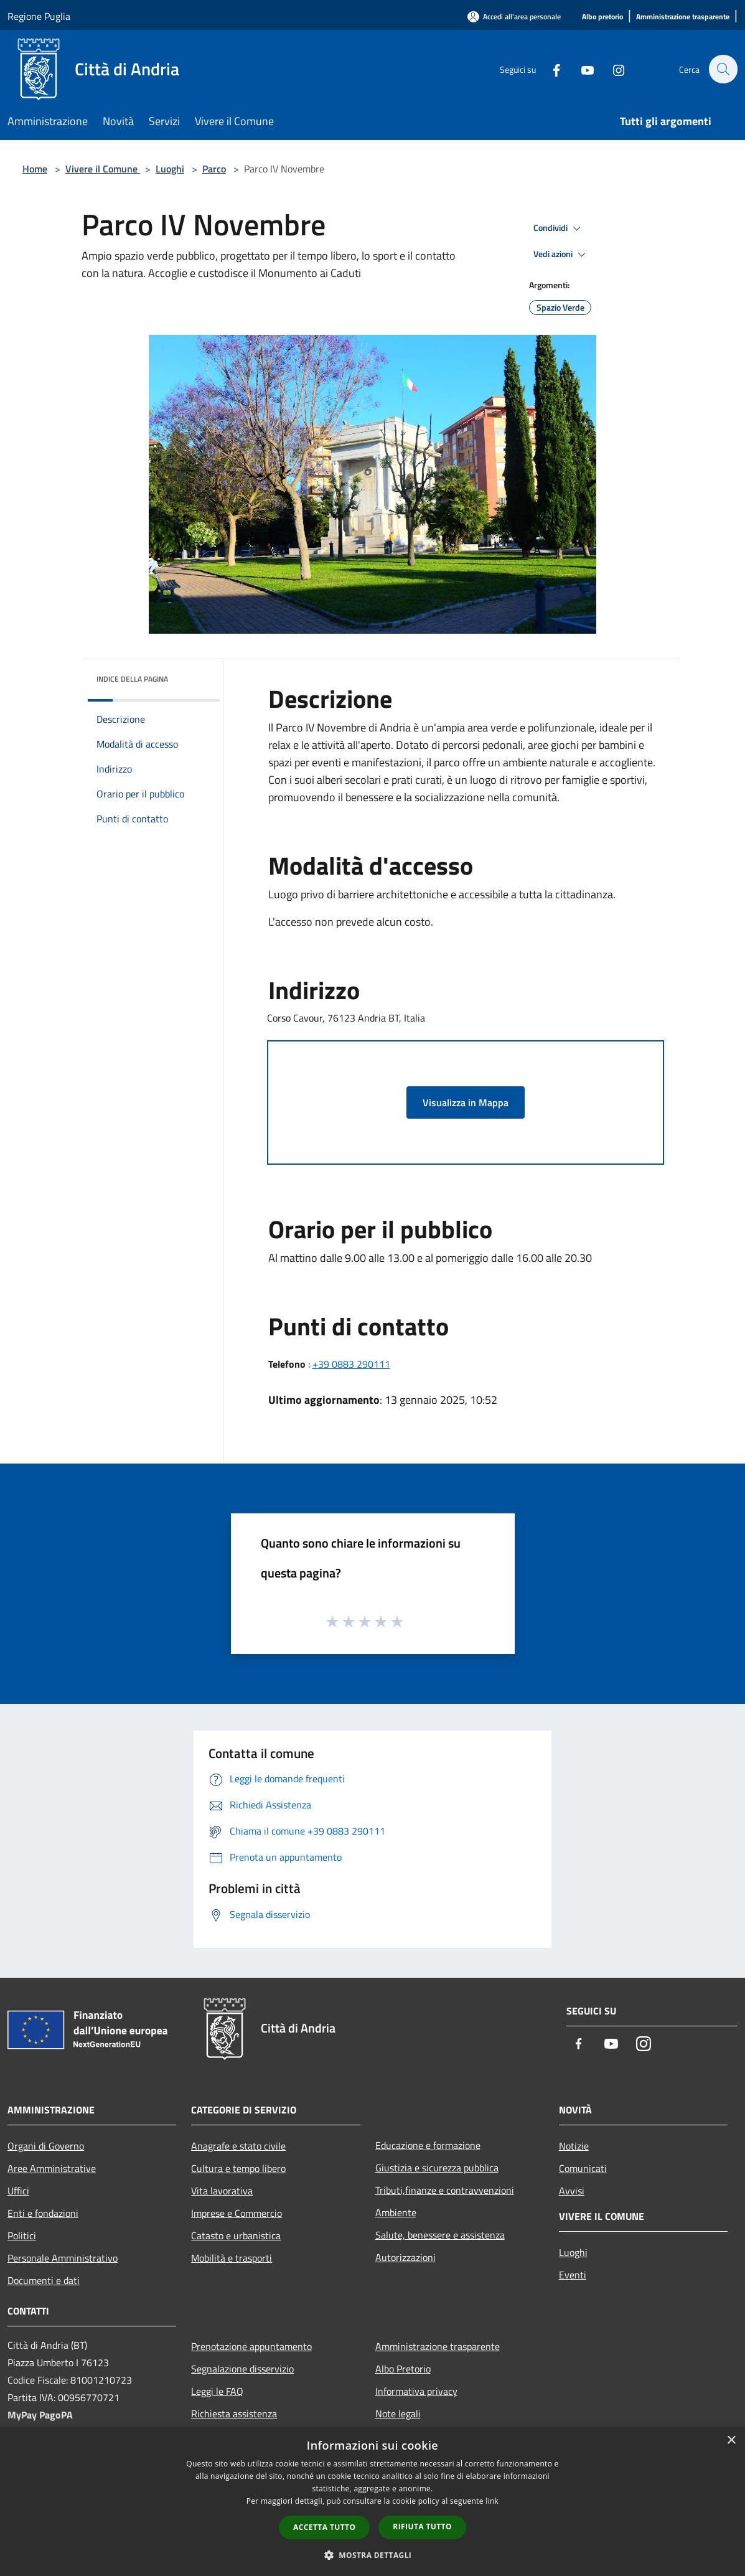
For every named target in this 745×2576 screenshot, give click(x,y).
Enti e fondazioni (42, 2213)
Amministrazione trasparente (437, 2346)
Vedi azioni (561, 254)
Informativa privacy (416, 2391)
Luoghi (170, 168)
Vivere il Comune (102, 168)
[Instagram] (611, 68)
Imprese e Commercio (236, 2213)
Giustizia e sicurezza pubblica (437, 2167)
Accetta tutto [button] (324, 2527)
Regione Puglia (38, 16)
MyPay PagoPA (40, 2414)
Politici (21, 2235)
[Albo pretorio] (602, 17)
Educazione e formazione (427, 2145)
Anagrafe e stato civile (238, 2145)
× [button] (731, 2440)
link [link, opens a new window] (492, 2501)
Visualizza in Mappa (465, 1102)
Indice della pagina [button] (132, 679)
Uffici (18, 2190)
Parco (214, 168)
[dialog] (372, 2501)
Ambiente (395, 2212)
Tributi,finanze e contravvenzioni (444, 2190)
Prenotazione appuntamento (251, 2346)
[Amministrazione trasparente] (682, 17)
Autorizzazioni (405, 2257)
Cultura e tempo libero (238, 2168)
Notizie (574, 2145)
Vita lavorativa (222, 2190)
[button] (373, 2555)
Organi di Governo (45, 2145)
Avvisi (571, 2190)
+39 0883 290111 (351, 1363)
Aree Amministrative (51, 2168)
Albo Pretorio (403, 2368)
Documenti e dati (43, 2280)
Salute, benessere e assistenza (440, 2234)
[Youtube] (580, 68)
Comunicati (583, 2168)
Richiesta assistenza (234, 2413)
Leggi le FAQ (217, 2391)
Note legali (398, 2413)
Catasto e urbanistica (236, 2235)
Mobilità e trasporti (231, 2257)
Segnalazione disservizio (242, 2368)
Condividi (558, 228)
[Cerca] (723, 69)
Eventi (572, 2274)
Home (34, 168)
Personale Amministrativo (62, 2257)
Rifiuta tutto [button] (422, 2526)
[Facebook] (549, 68)
